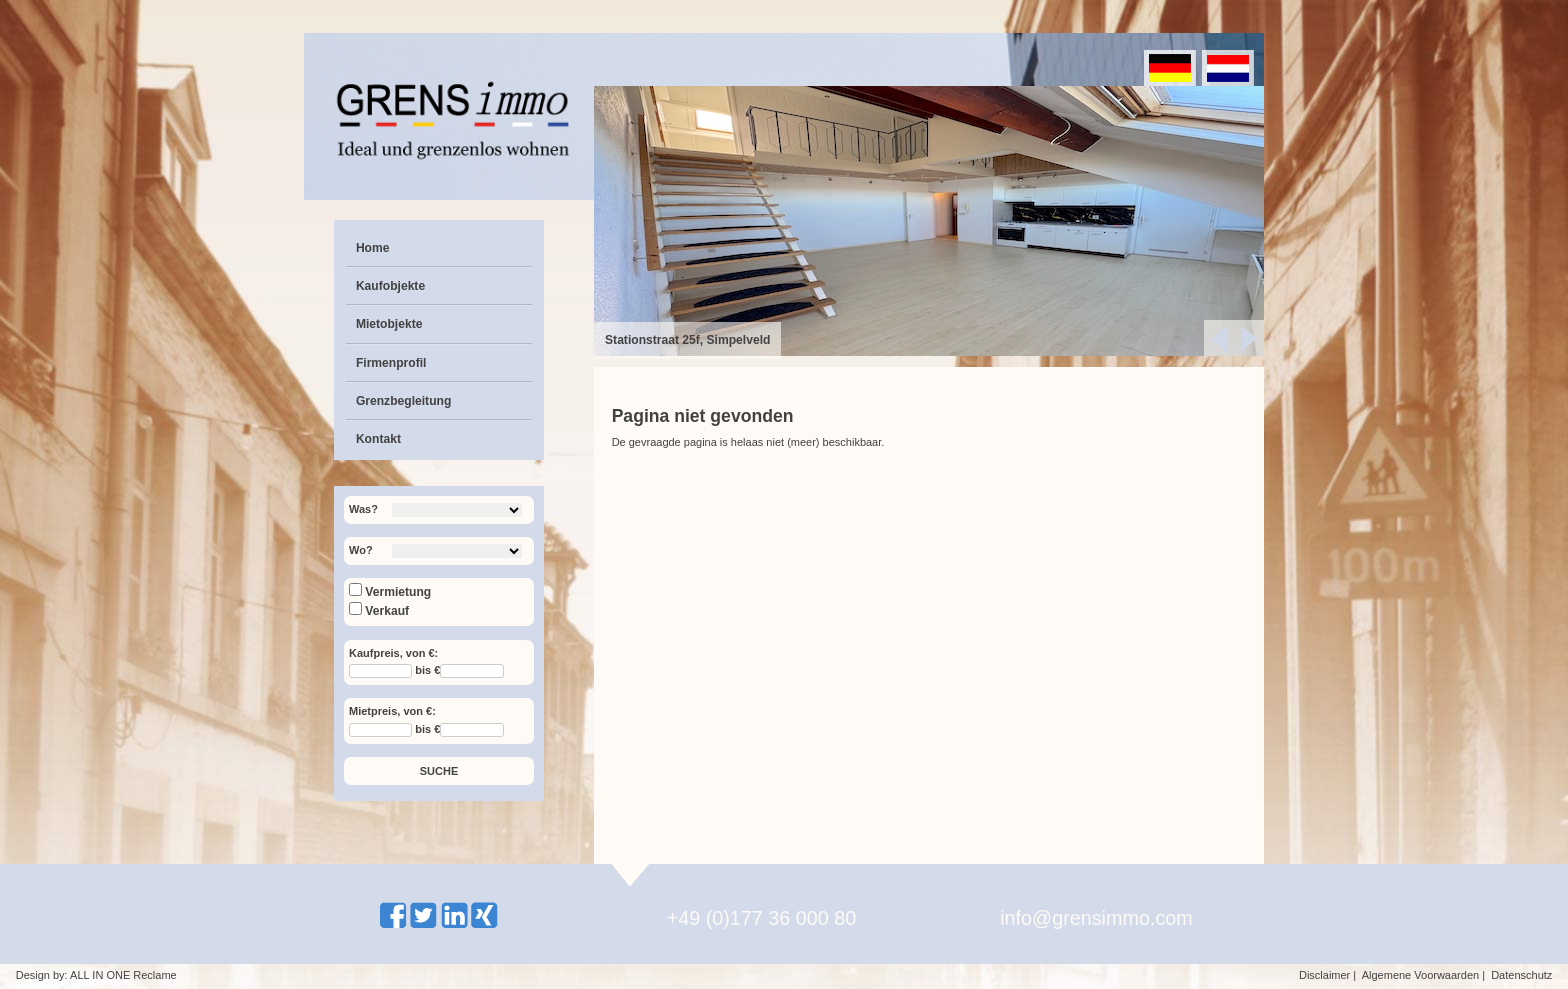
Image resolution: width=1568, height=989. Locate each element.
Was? (363, 509)
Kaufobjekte (390, 286)
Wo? (361, 550)
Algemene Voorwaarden (1420, 975)
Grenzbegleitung (403, 401)
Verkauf (379, 611)
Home (373, 248)
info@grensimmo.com (1096, 918)
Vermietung (390, 592)
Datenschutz (1521, 975)
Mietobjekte (389, 324)
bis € (427, 671)
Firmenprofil (391, 363)
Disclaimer (1324, 975)
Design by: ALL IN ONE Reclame (96, 975)
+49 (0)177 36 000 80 (762, 918)
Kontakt (378, 439)
